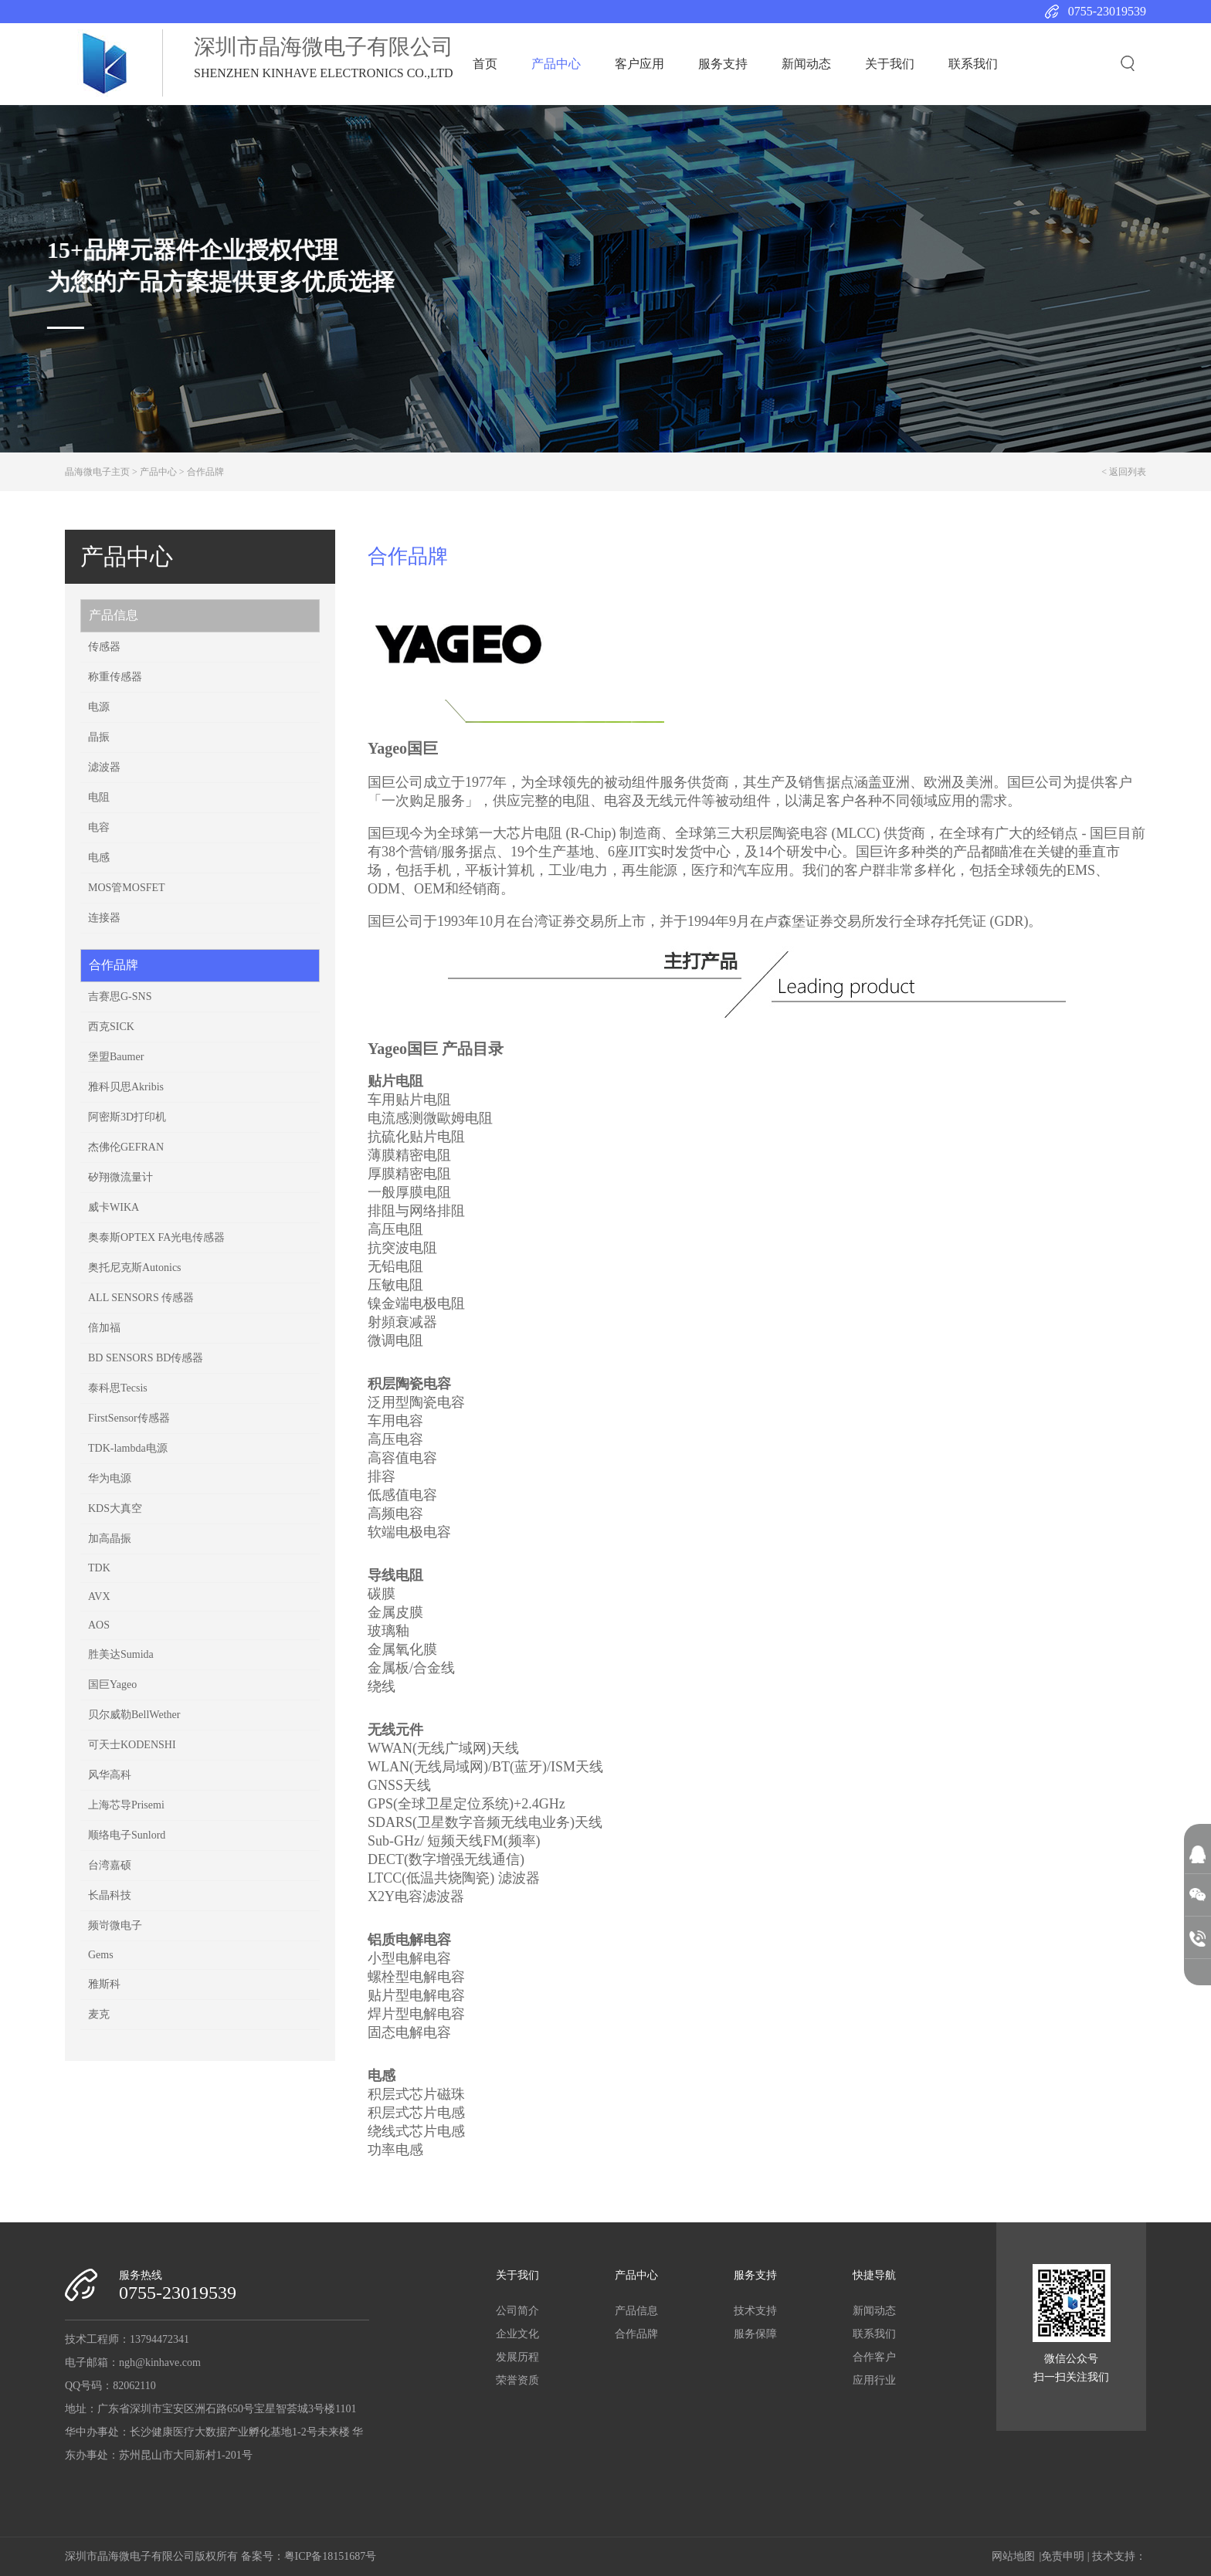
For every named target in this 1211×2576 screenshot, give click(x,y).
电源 (99, 707)
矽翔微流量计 (120, 1177)
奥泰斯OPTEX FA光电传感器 (156, 1237)
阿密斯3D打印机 (127, 1117)
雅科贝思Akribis (126, 1087)
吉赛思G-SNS (119, 996)
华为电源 (109, 1478)
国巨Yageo (112, 1684)
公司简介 (517, 2311)
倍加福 (104, 1328)
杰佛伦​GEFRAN (126, 1147)
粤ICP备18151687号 (330, 2556)
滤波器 (104, 767)
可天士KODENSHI (132, 1745)
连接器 (104, 918)
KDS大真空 (115, 1508)
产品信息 (113, 615)
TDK (99, 1568)
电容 (99, 827)
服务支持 (723, 63)
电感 (99, 857)
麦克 (99, 2014)
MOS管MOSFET (126, 887)
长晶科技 (109, 1895)
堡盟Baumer (116, 1057)
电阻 (99, 797)
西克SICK (111, 1026)
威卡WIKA (113, 1207)
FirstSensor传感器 (129, 1418)
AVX (99, 1596)
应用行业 (874, 2380)
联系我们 (973, 63)
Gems (101, 1955)
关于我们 (889, 63)
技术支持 (755, 2311)
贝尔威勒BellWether (134, 1714)
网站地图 (1013, 2556)
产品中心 (556, 63)
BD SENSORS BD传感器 (145, 1358)
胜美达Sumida (121, 1654)
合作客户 (874, 2357)
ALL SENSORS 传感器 (141, 1297)
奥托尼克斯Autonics (134, 1267)
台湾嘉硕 (109, 1865)
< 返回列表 (1123, 471)
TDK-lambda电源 (128, 1448)
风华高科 (109, 1775)
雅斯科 (104, 1984)
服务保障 (755, 2334)
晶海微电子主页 (97, 471)
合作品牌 (205, 471)
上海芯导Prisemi (126, 1805)
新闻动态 (806, 63)
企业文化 (517, 2334)
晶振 (99, 737)
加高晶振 (109, 1538)
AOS (99, 1625)
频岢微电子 (115, 1925)
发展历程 (517, 2357)
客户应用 (639, 63)
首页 (485, 63)
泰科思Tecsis (118, 1388)
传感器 (104, 646)
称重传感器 (115, 677)
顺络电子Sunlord (126, 1835)
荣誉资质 (517, 2380)
